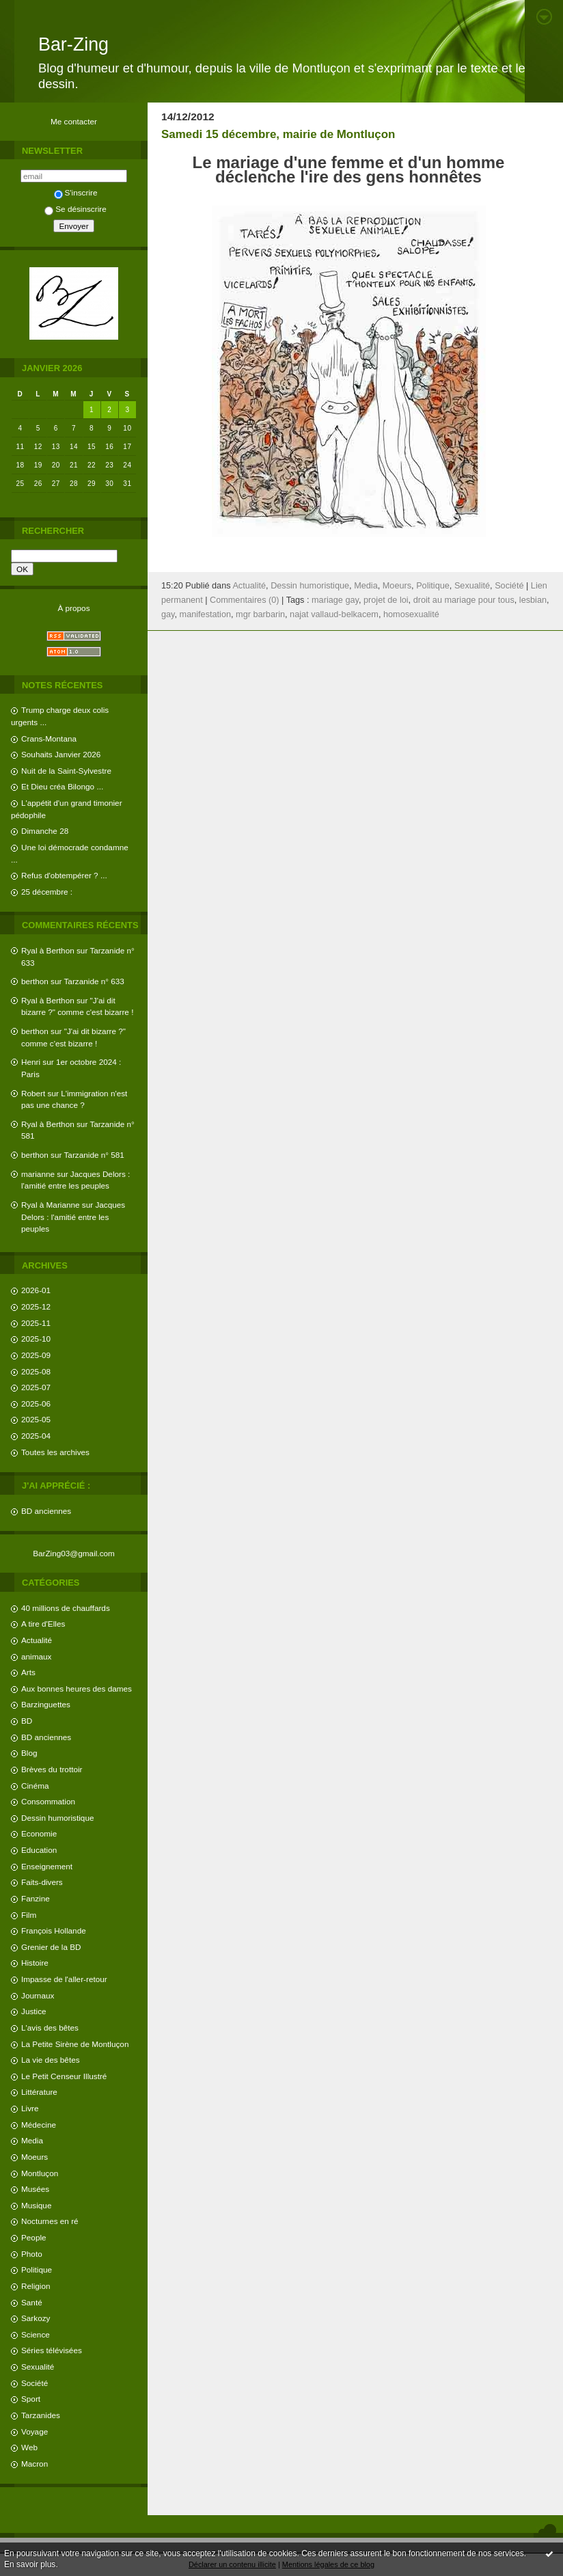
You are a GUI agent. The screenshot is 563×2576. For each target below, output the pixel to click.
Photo (31, 2253)
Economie (39, 1833)
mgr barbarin (260, 614)
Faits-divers (42, 1881)
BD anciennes (46, 1510)
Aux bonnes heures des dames (76, 1688)
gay (168, 614)
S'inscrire (76, 192)
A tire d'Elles (43, 1623)
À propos (73, 608)
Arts (28, 1672)
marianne (38, 1173)
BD (26, 1720)
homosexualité (411, 614)
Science (35, 2334)
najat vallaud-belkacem (334, 614)
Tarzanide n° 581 (94, 1154)
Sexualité (37, 2366)
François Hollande (53, 1930)
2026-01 (36, 1290)
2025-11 (36, 1322)
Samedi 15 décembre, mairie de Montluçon (278, 134)
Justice (33, 2011)
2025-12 (36, 1306)
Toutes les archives (55, 1452)
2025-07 (36, 1387)
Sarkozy (35, 2318)
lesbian (533, 600)
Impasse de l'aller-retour (64, 1979)
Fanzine (35, 1898)
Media (32, 2140)
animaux (36, 1656)
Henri (30, 1061)
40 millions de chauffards (65, 1607)
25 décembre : (46, 891)
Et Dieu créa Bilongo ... (62, 786)
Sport (30, 2398)
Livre (29, 2108)
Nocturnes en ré (50, 2220)
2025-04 (36, 1435)
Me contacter (74, 121)
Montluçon (39, 2173)
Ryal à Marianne (50, 1204)
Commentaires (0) (244, 600)
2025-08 (36, 1371)
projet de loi (386, 600)
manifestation (205, 614)
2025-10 (36, 1338)
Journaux (37, 1995)
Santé (31, 2302)
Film (28, 1914)
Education (39, 1849)
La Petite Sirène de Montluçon (74, 2043)
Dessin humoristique (57, 1817)
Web (29, 2447)
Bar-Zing (73, 44)
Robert (33, 1093)
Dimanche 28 (44, 830)
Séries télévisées (51, 2350)
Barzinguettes (45, 1704)
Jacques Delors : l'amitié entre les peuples (73, 1216)
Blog (29, 1752)
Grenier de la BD (51, 1946)
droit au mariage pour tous (463, 600)
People (33, 2237)
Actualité (36, 1640)
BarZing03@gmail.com (74, 1553)
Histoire (35, 1962)
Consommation (48, 1801)
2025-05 (36, 1419)
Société (34, 2382)
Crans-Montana (49, 738)
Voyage (34, 2431)
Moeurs (34, 2156)
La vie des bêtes (50, 2059)
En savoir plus (29, 2564)
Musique (36, 2205)
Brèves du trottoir (51, 1769)
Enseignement (46, 1866)
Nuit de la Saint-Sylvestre (66, 770)
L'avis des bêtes (50, 2027)
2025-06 (36, 1403)
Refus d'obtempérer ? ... (64, 875)
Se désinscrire (75, 208)
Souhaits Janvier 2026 (60, 754)
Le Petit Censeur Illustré (64, 2076)
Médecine (38, 2124)
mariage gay (335, 600)
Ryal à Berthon (47, 950)
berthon (35, 981)
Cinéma (35, 1785)
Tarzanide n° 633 (94, 981)
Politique (36, 2269)
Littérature (39, 2091)
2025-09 (36, 1355)
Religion (35, 2285)
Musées (35, 2188)
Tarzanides (40, 2415)
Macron (34, 2463)
